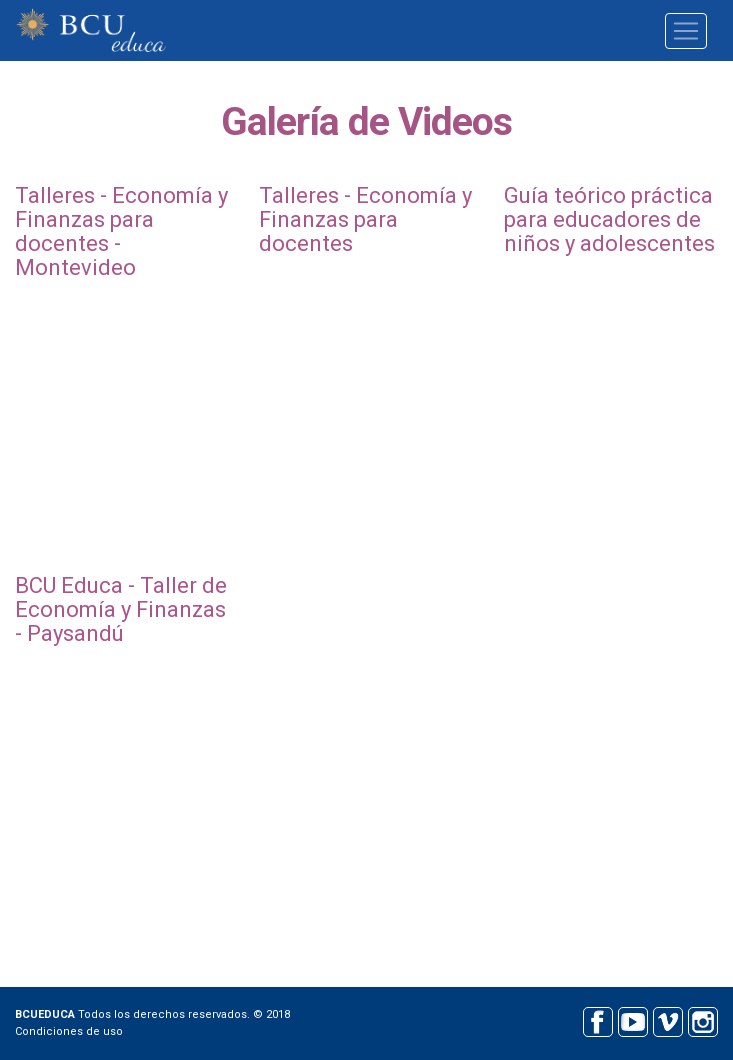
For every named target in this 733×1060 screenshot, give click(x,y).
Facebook (597, 1019)
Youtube (632, 1019)
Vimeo (667, 1019)
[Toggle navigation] (686, 31)
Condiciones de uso (69, 1031)
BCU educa (91, 30)
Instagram (702, 1019)
